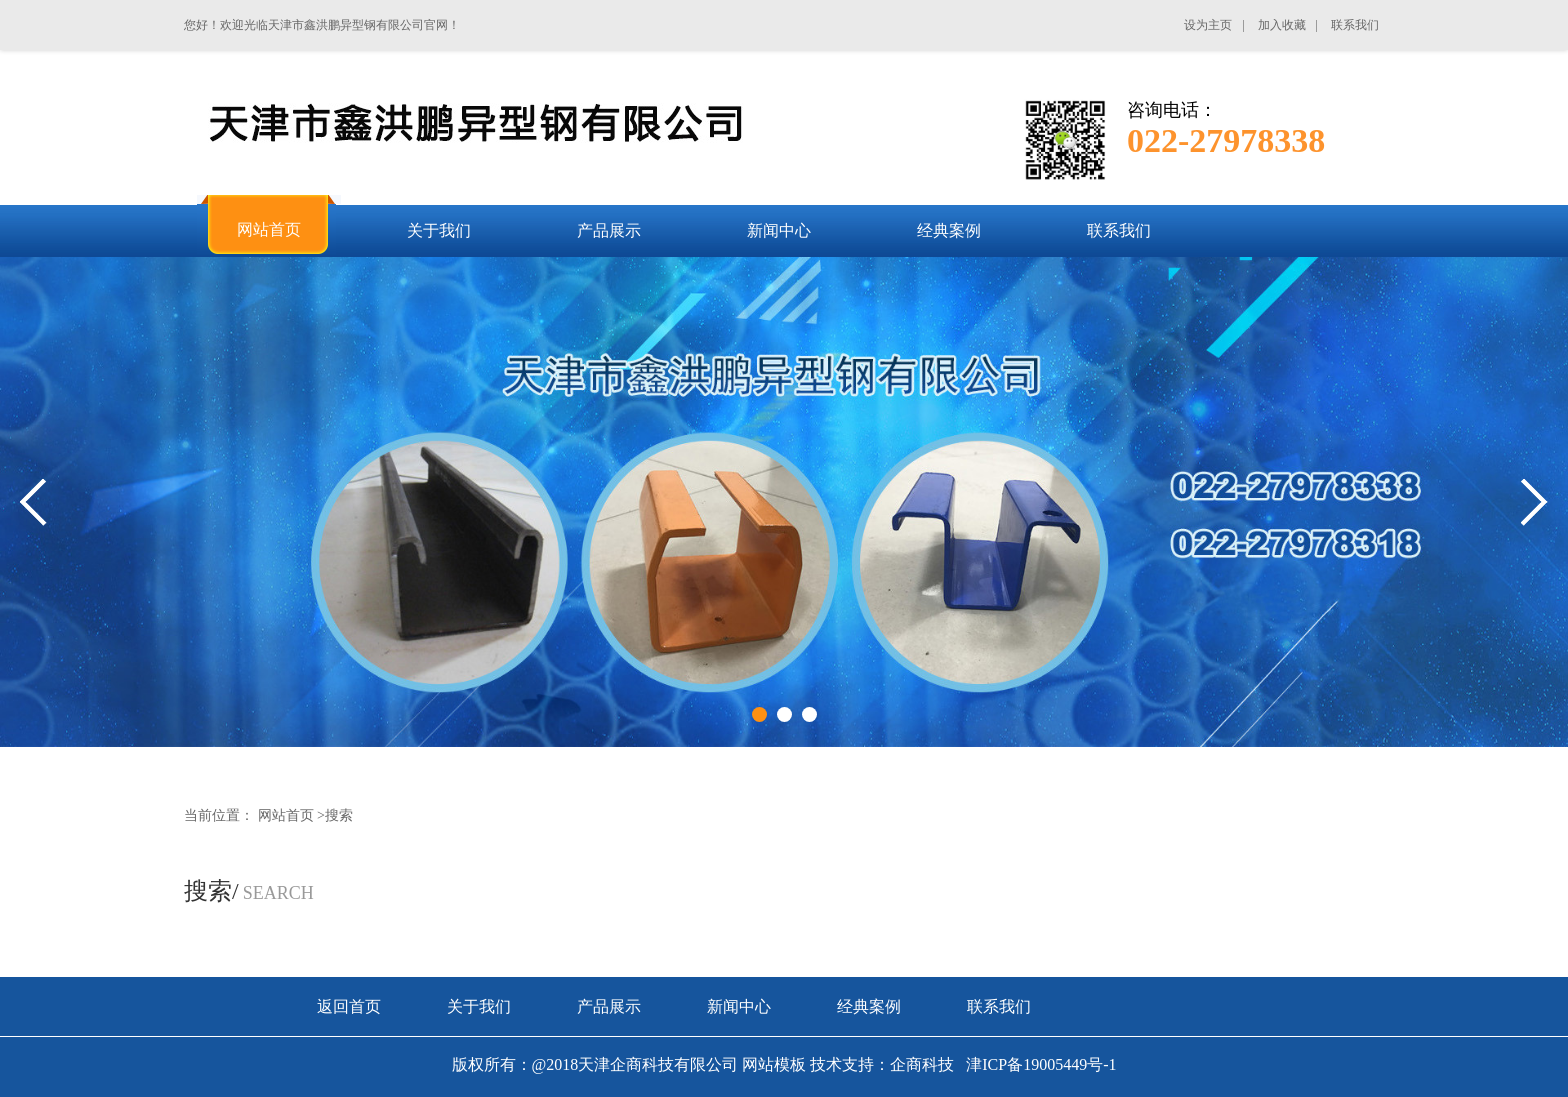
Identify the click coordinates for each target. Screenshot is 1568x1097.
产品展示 (609, 1006)
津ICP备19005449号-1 (1039, 1064)
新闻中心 (739, 1006)
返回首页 (349, 1006)
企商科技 (922, 1064)
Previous (33, 502)
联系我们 (999, 1006)
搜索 (339, 815)
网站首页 (286, 815)
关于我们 (479, 1006)
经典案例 (869, 1006)
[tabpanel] (784, 502)
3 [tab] (809, 714)
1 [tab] (759, 714)
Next (1534, 502)
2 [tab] (784, 714)
